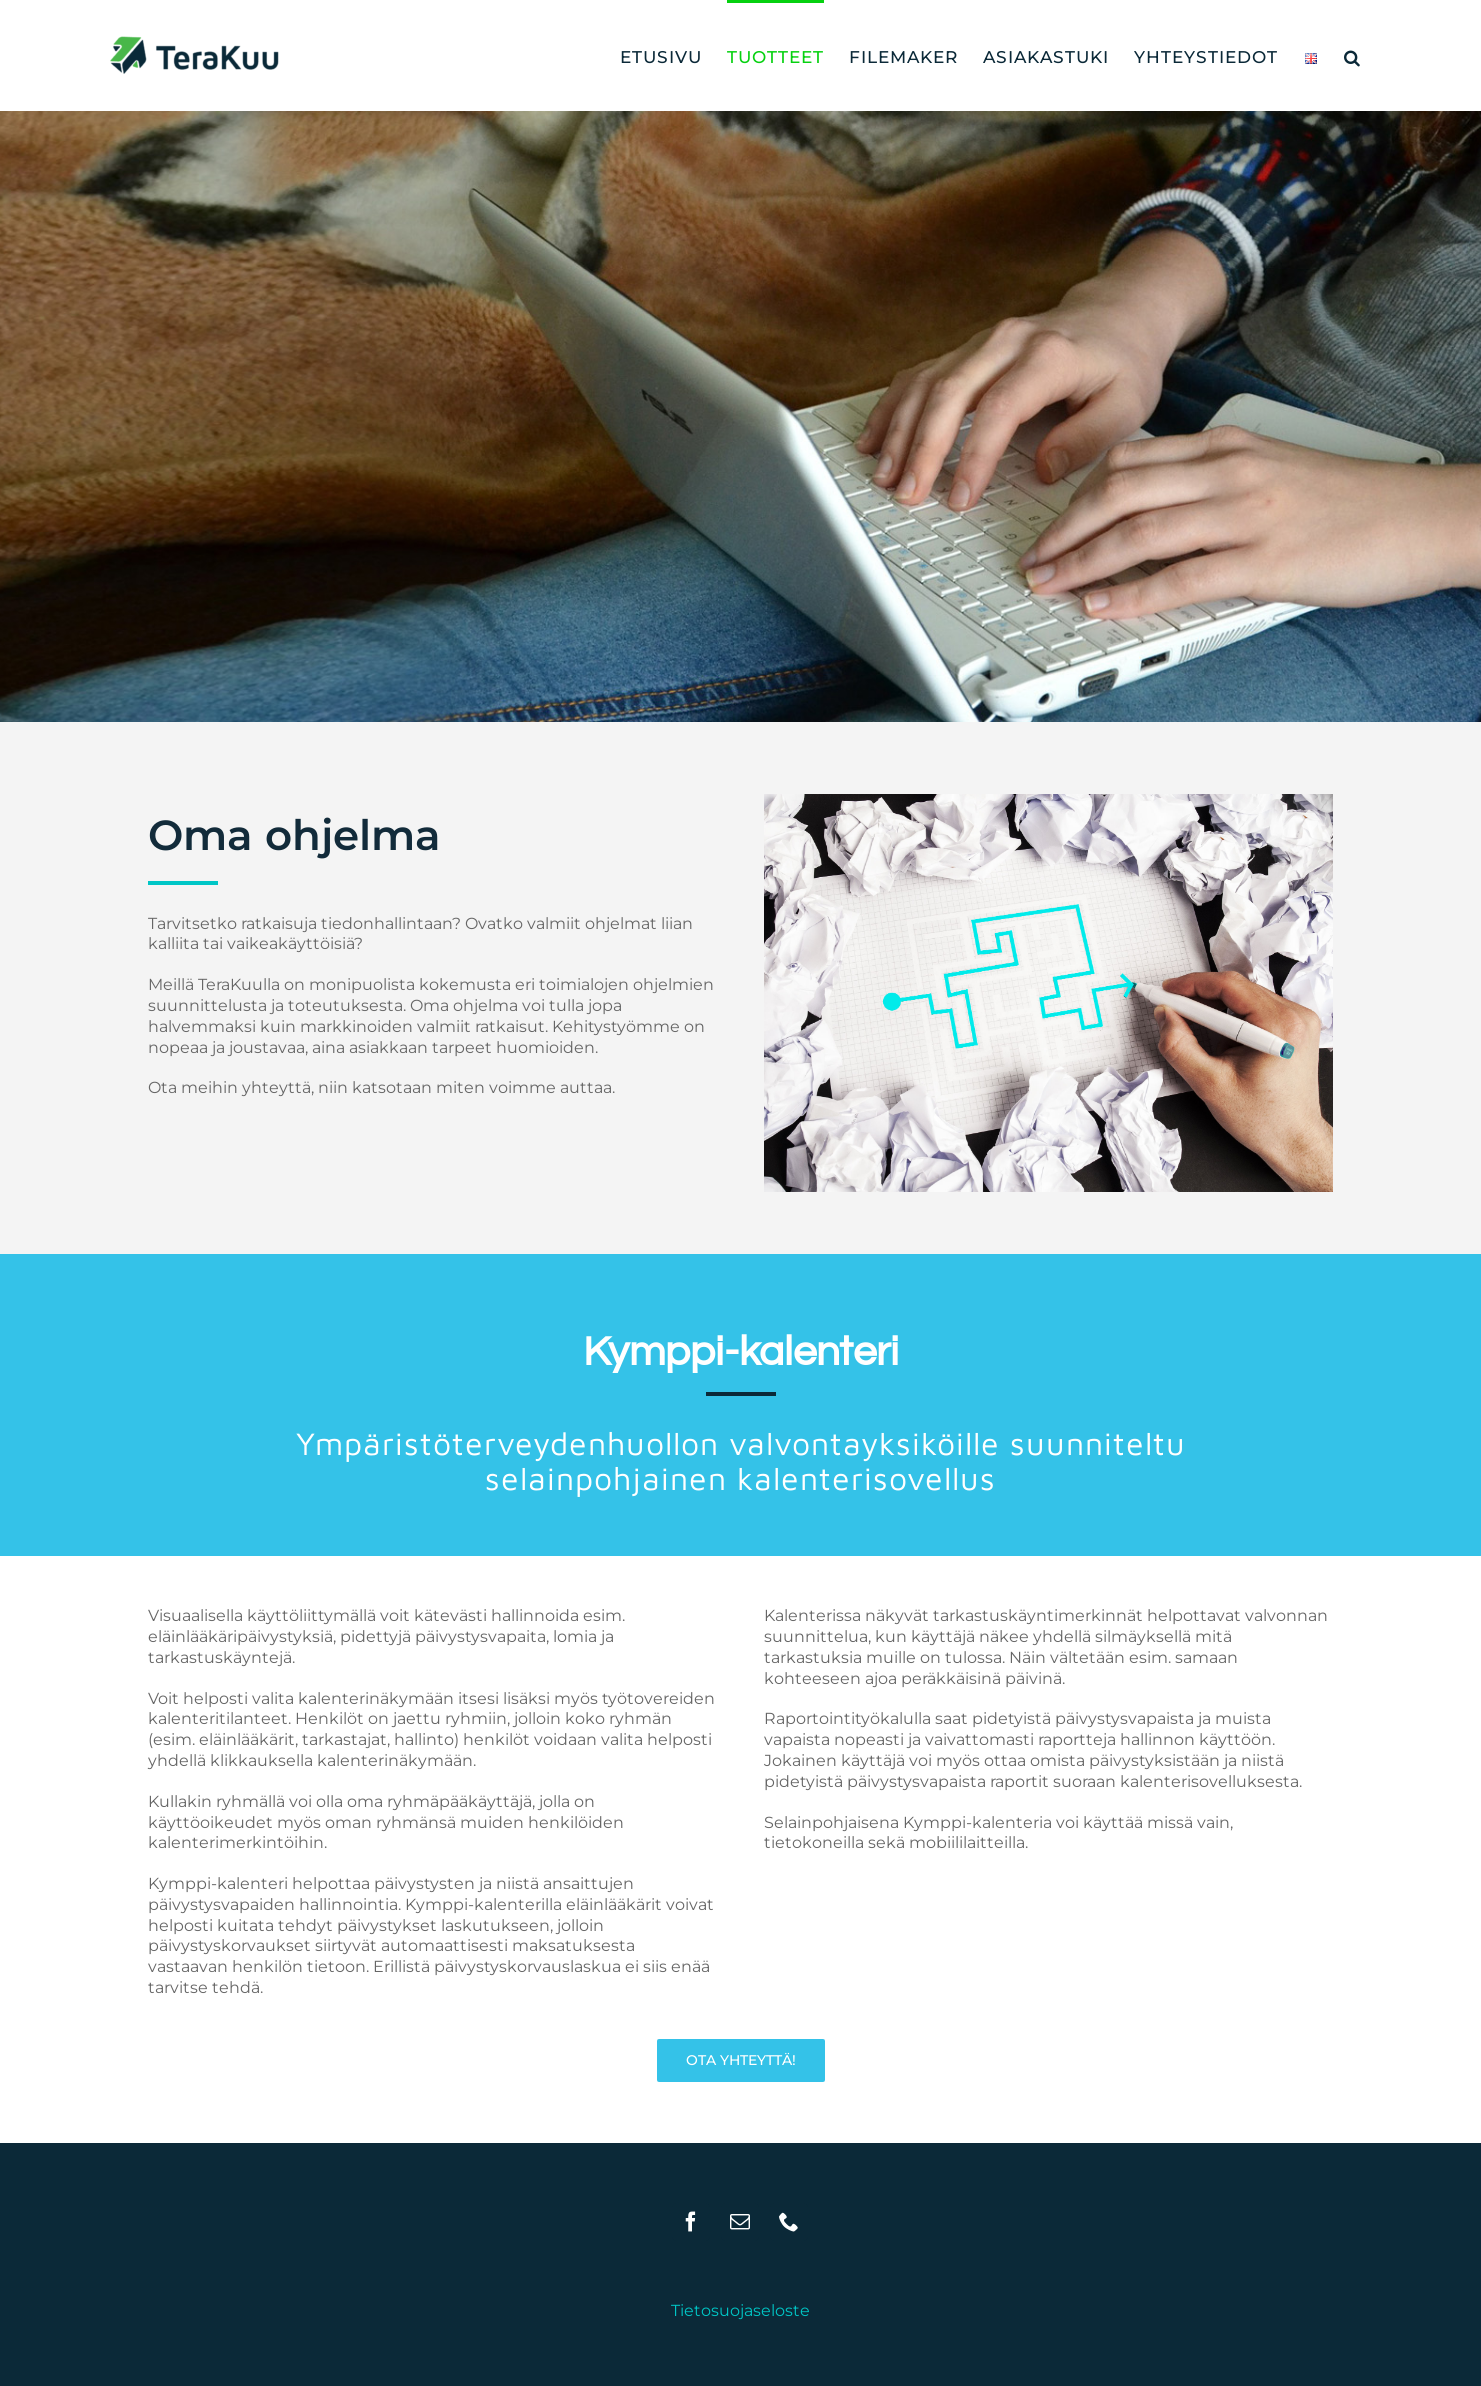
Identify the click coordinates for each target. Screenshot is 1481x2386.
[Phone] (789, 2222)
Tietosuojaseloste (740, 2310)
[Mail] (740, 2222)
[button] (1352, 55)
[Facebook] (691, 2222)
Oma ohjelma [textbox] (294, 835)
